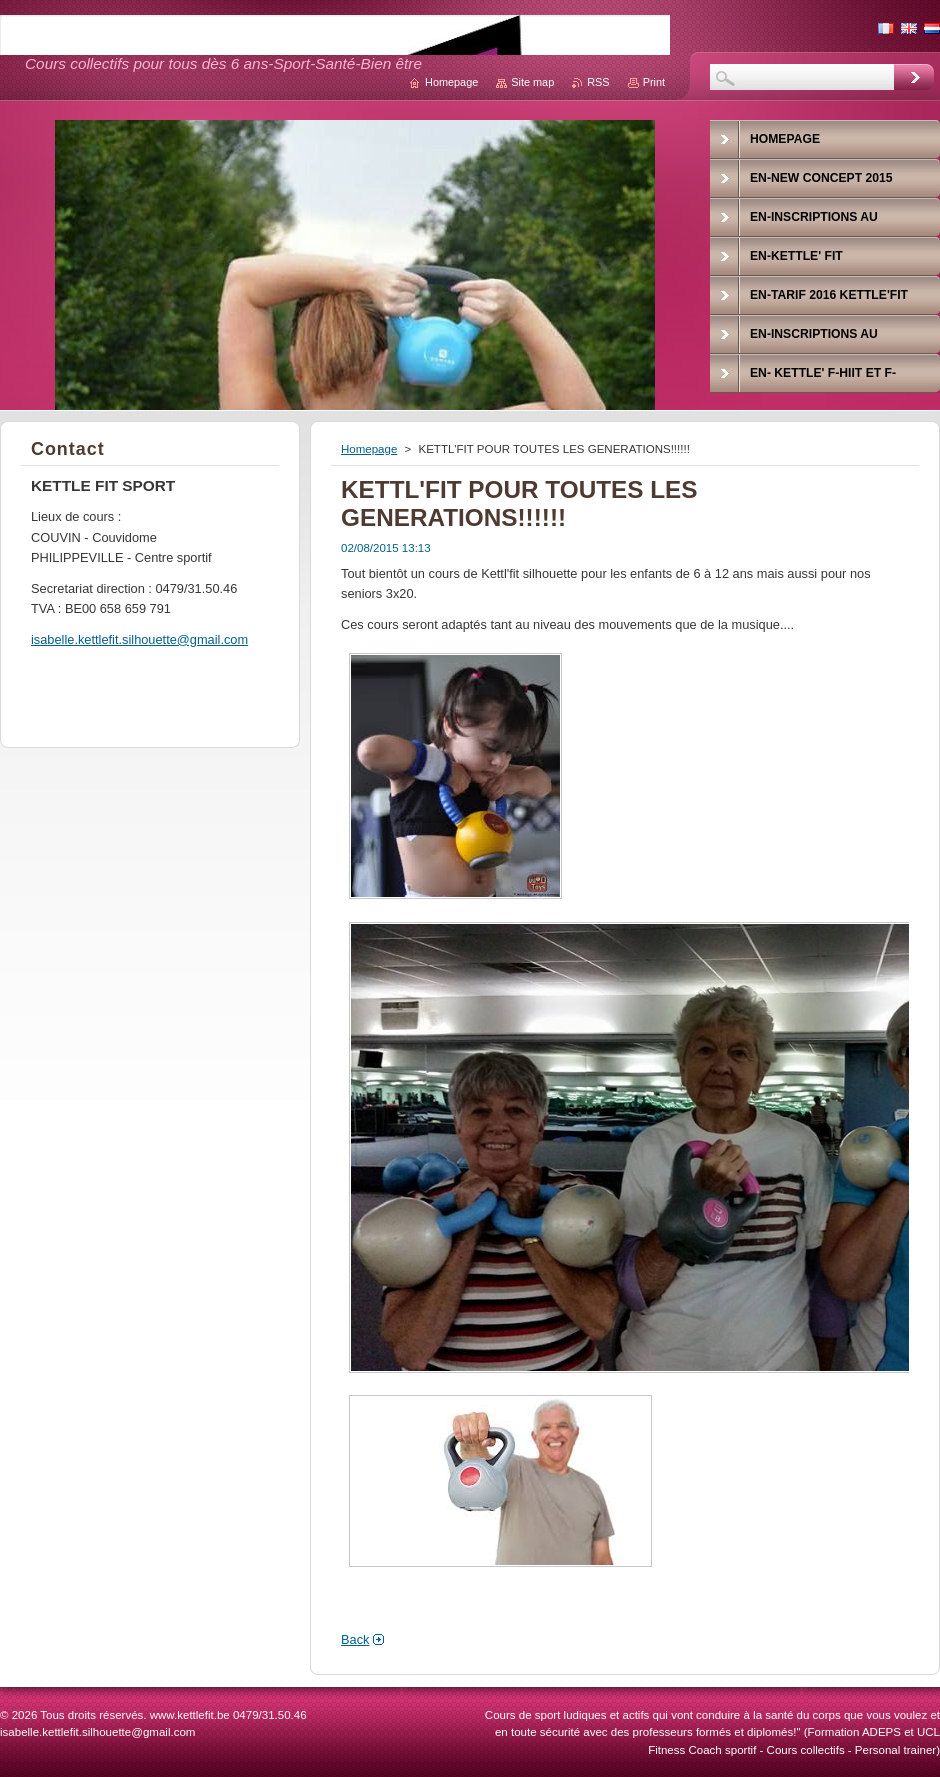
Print (654, 82)
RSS (598, 82)
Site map (532, 82)
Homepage (369, 449)
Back (355, 1639)
